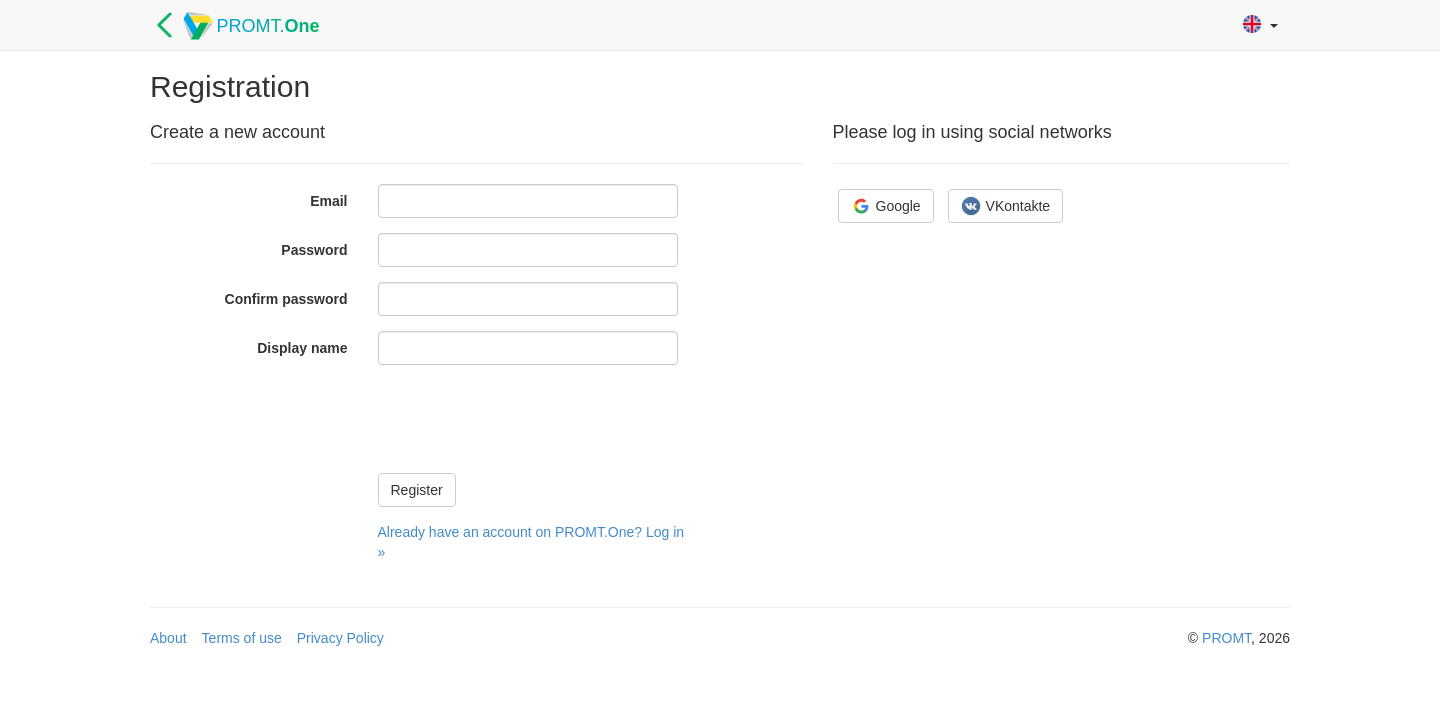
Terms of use (242, 638)
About (168, 638)
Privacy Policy (340, 638)
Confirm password (286, 299)
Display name (302, 348)
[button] (1260, 25)
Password (314, 250)
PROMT (1226, 638)
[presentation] (530, 419)
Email (328, 201)
